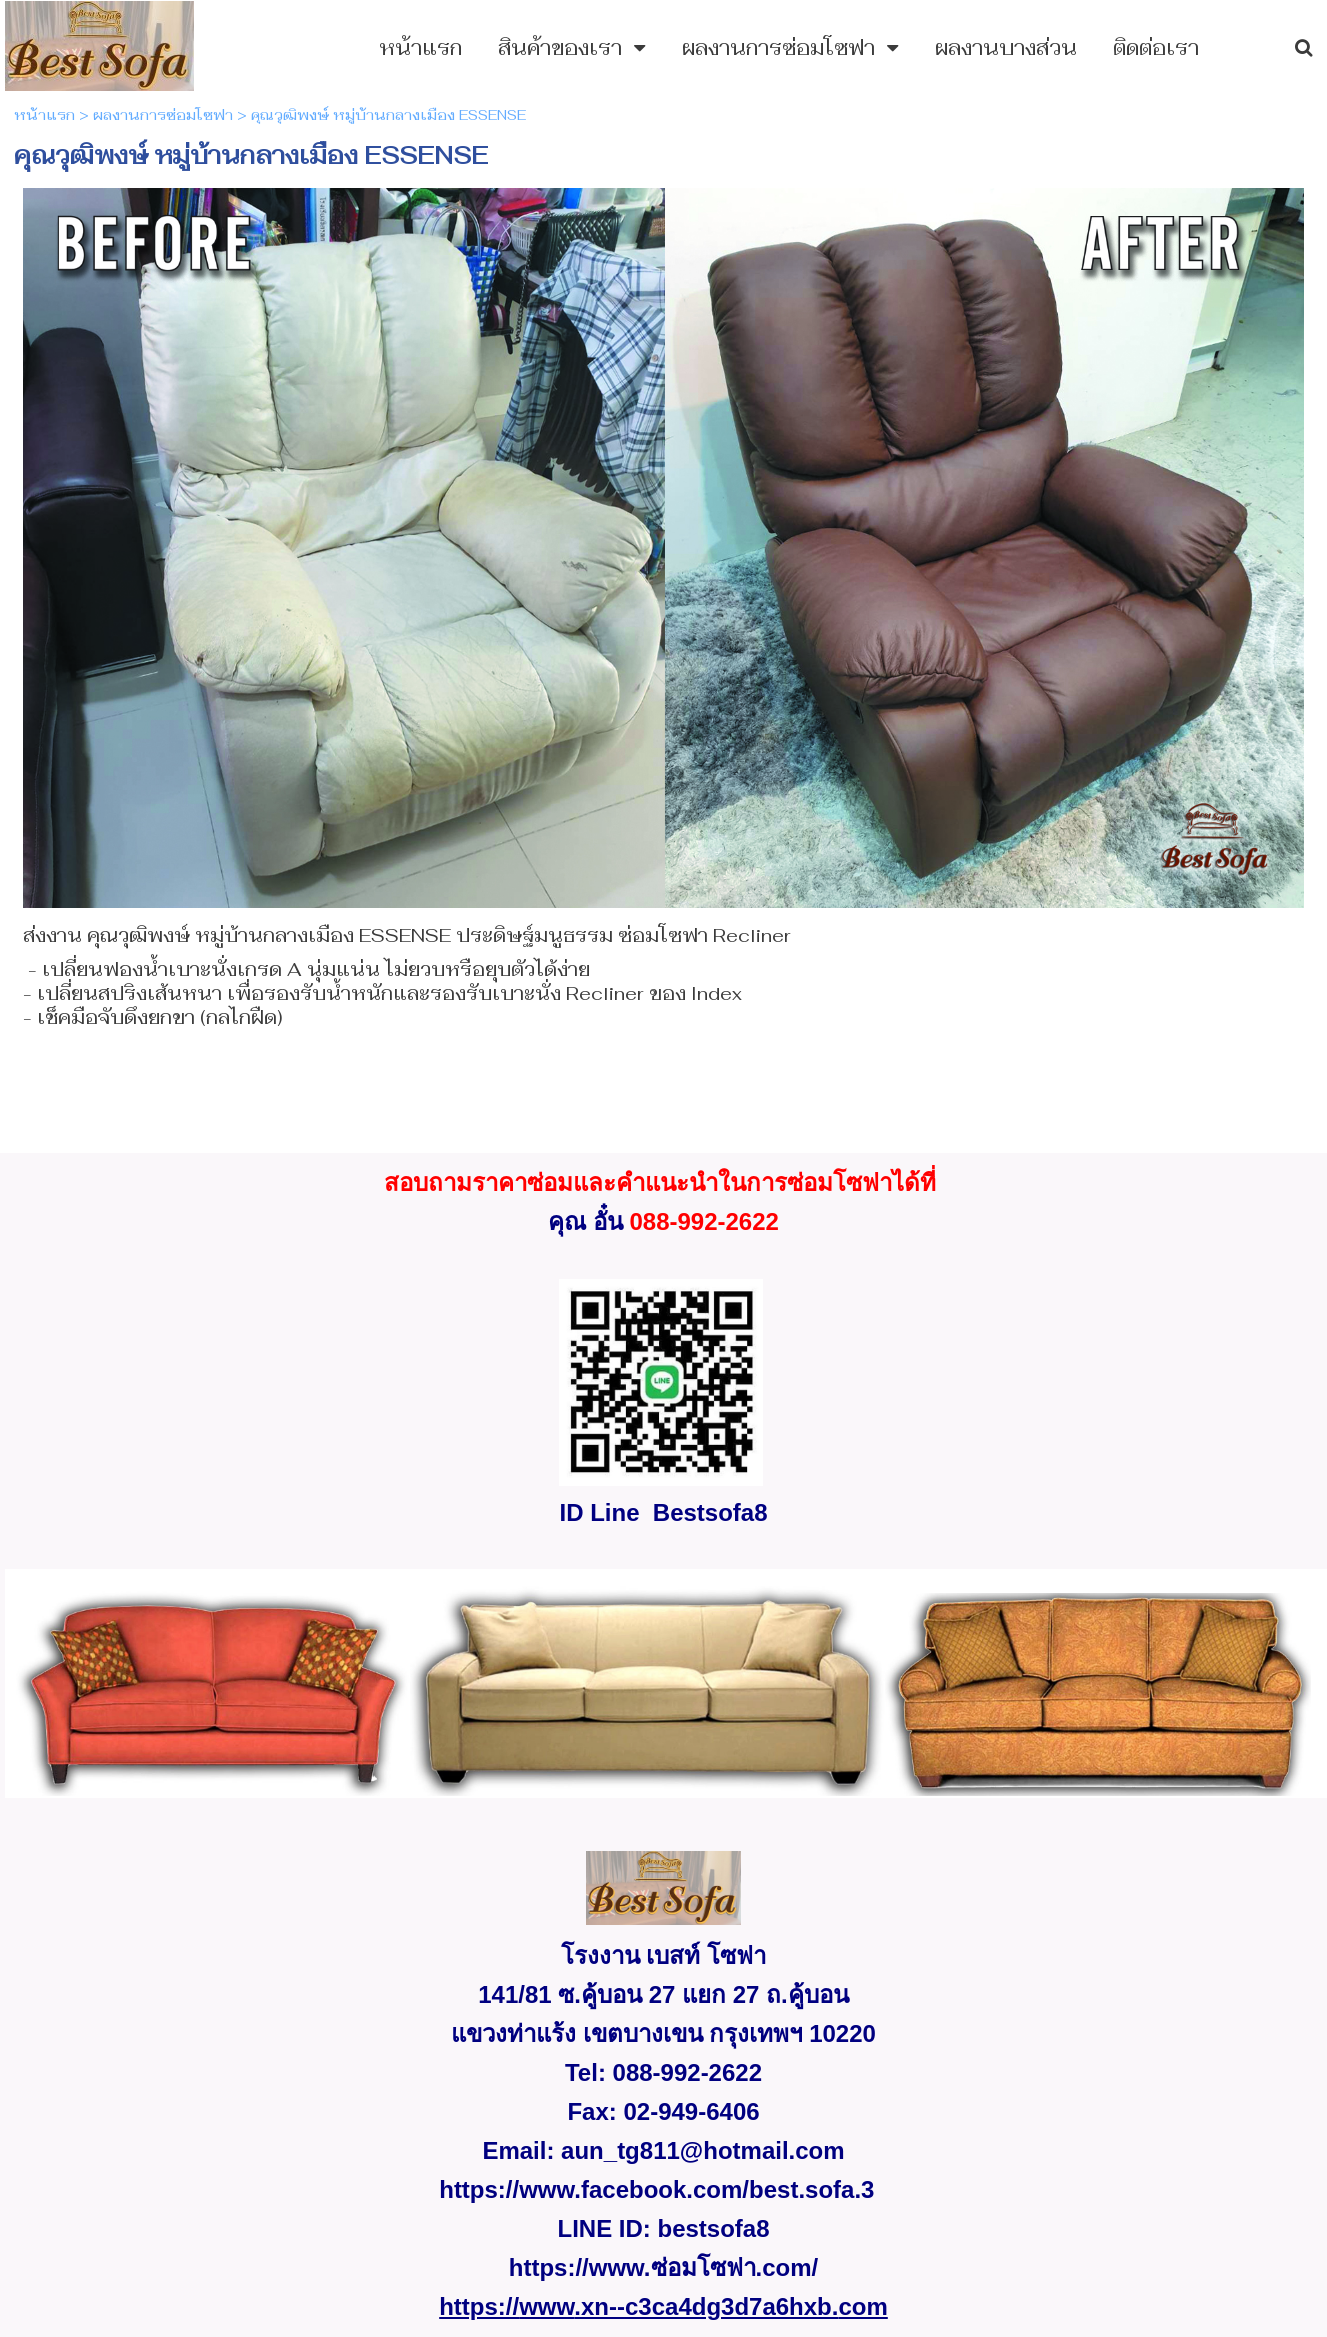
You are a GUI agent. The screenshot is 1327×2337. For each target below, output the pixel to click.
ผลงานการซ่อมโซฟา (163, 115)
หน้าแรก (44, 115)
